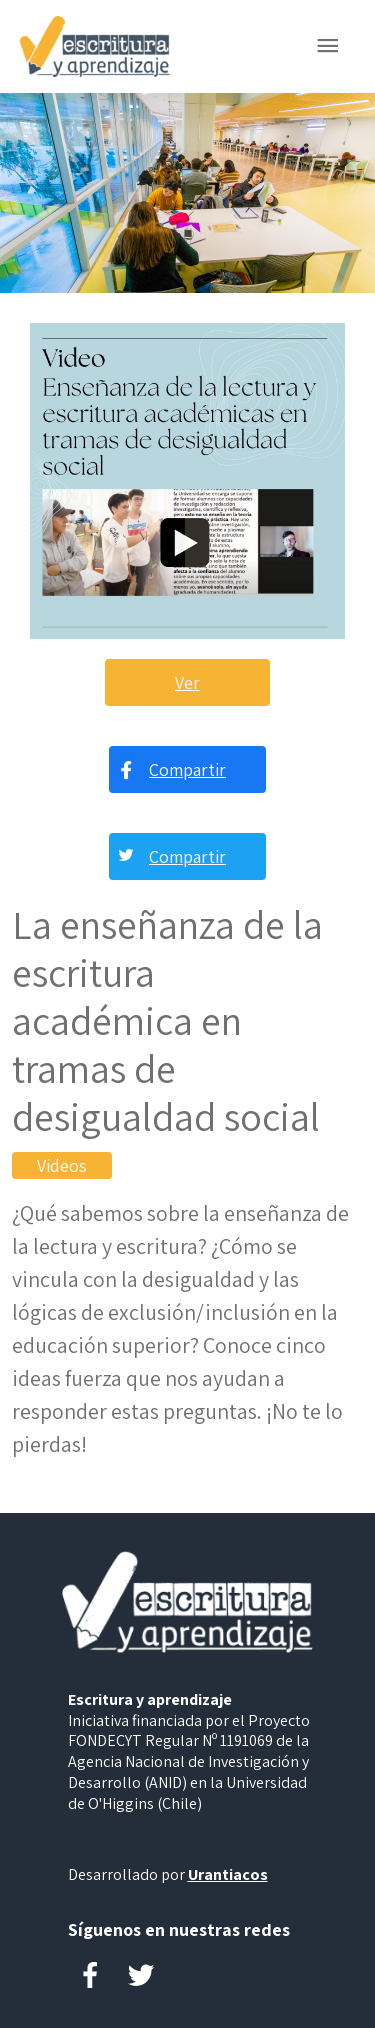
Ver (187, 682)
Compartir (187, 769)
